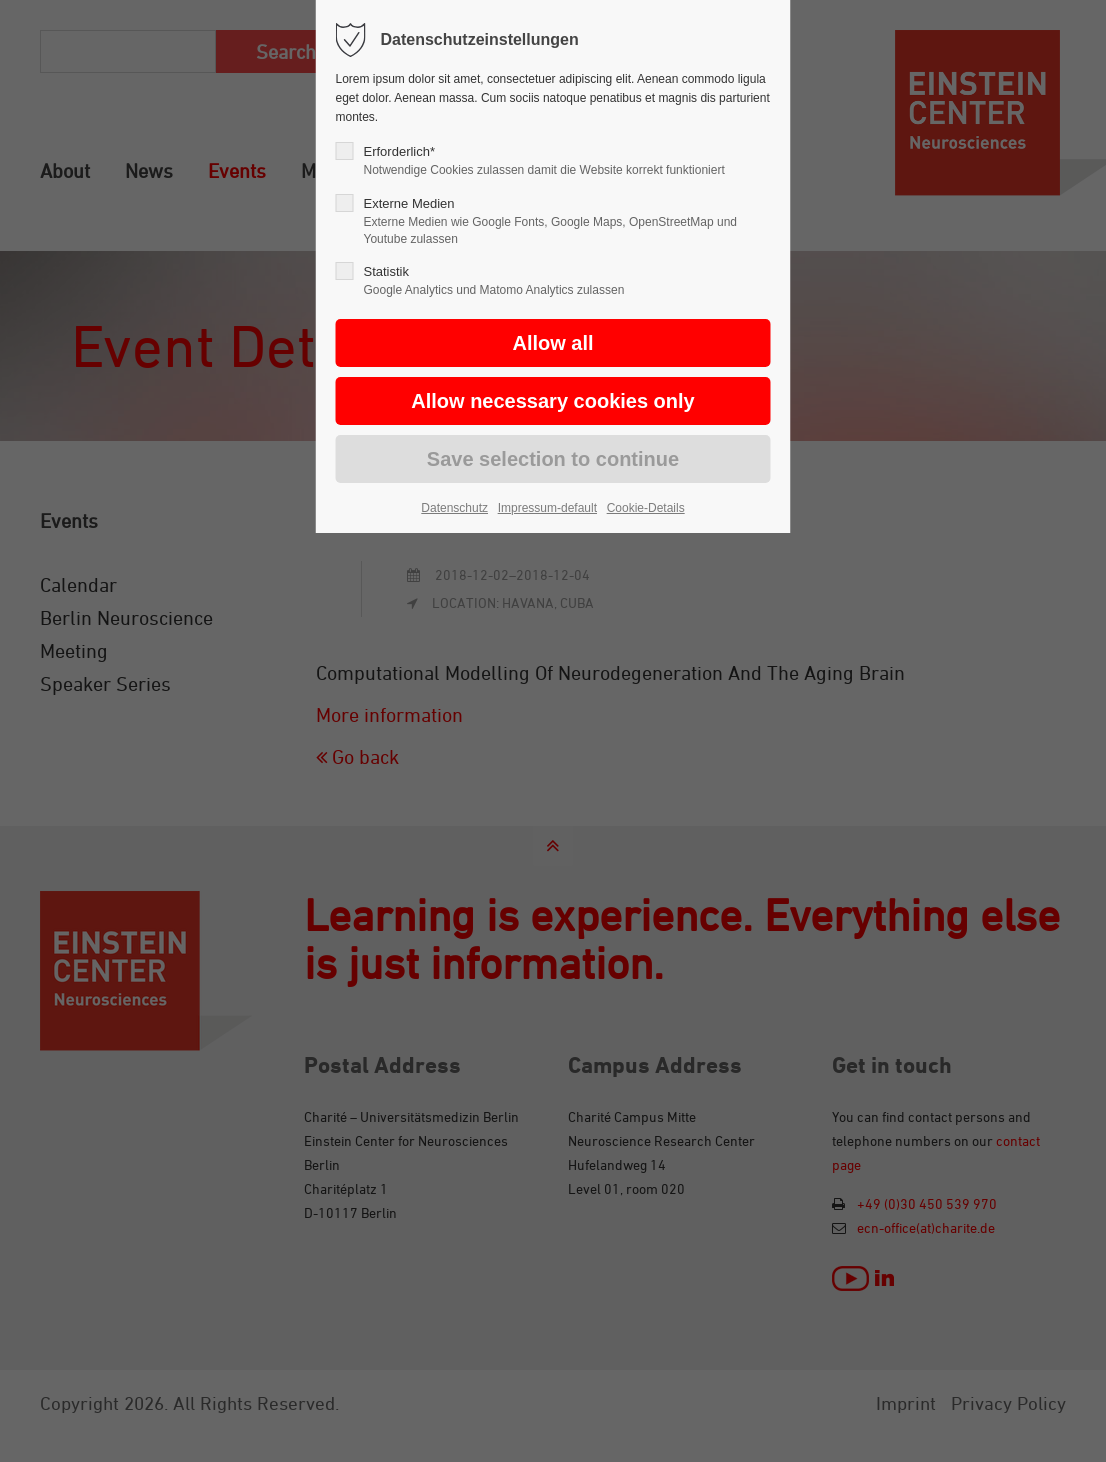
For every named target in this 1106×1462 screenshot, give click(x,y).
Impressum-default (547, 508)
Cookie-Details (646, 508)
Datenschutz (454, 508)
